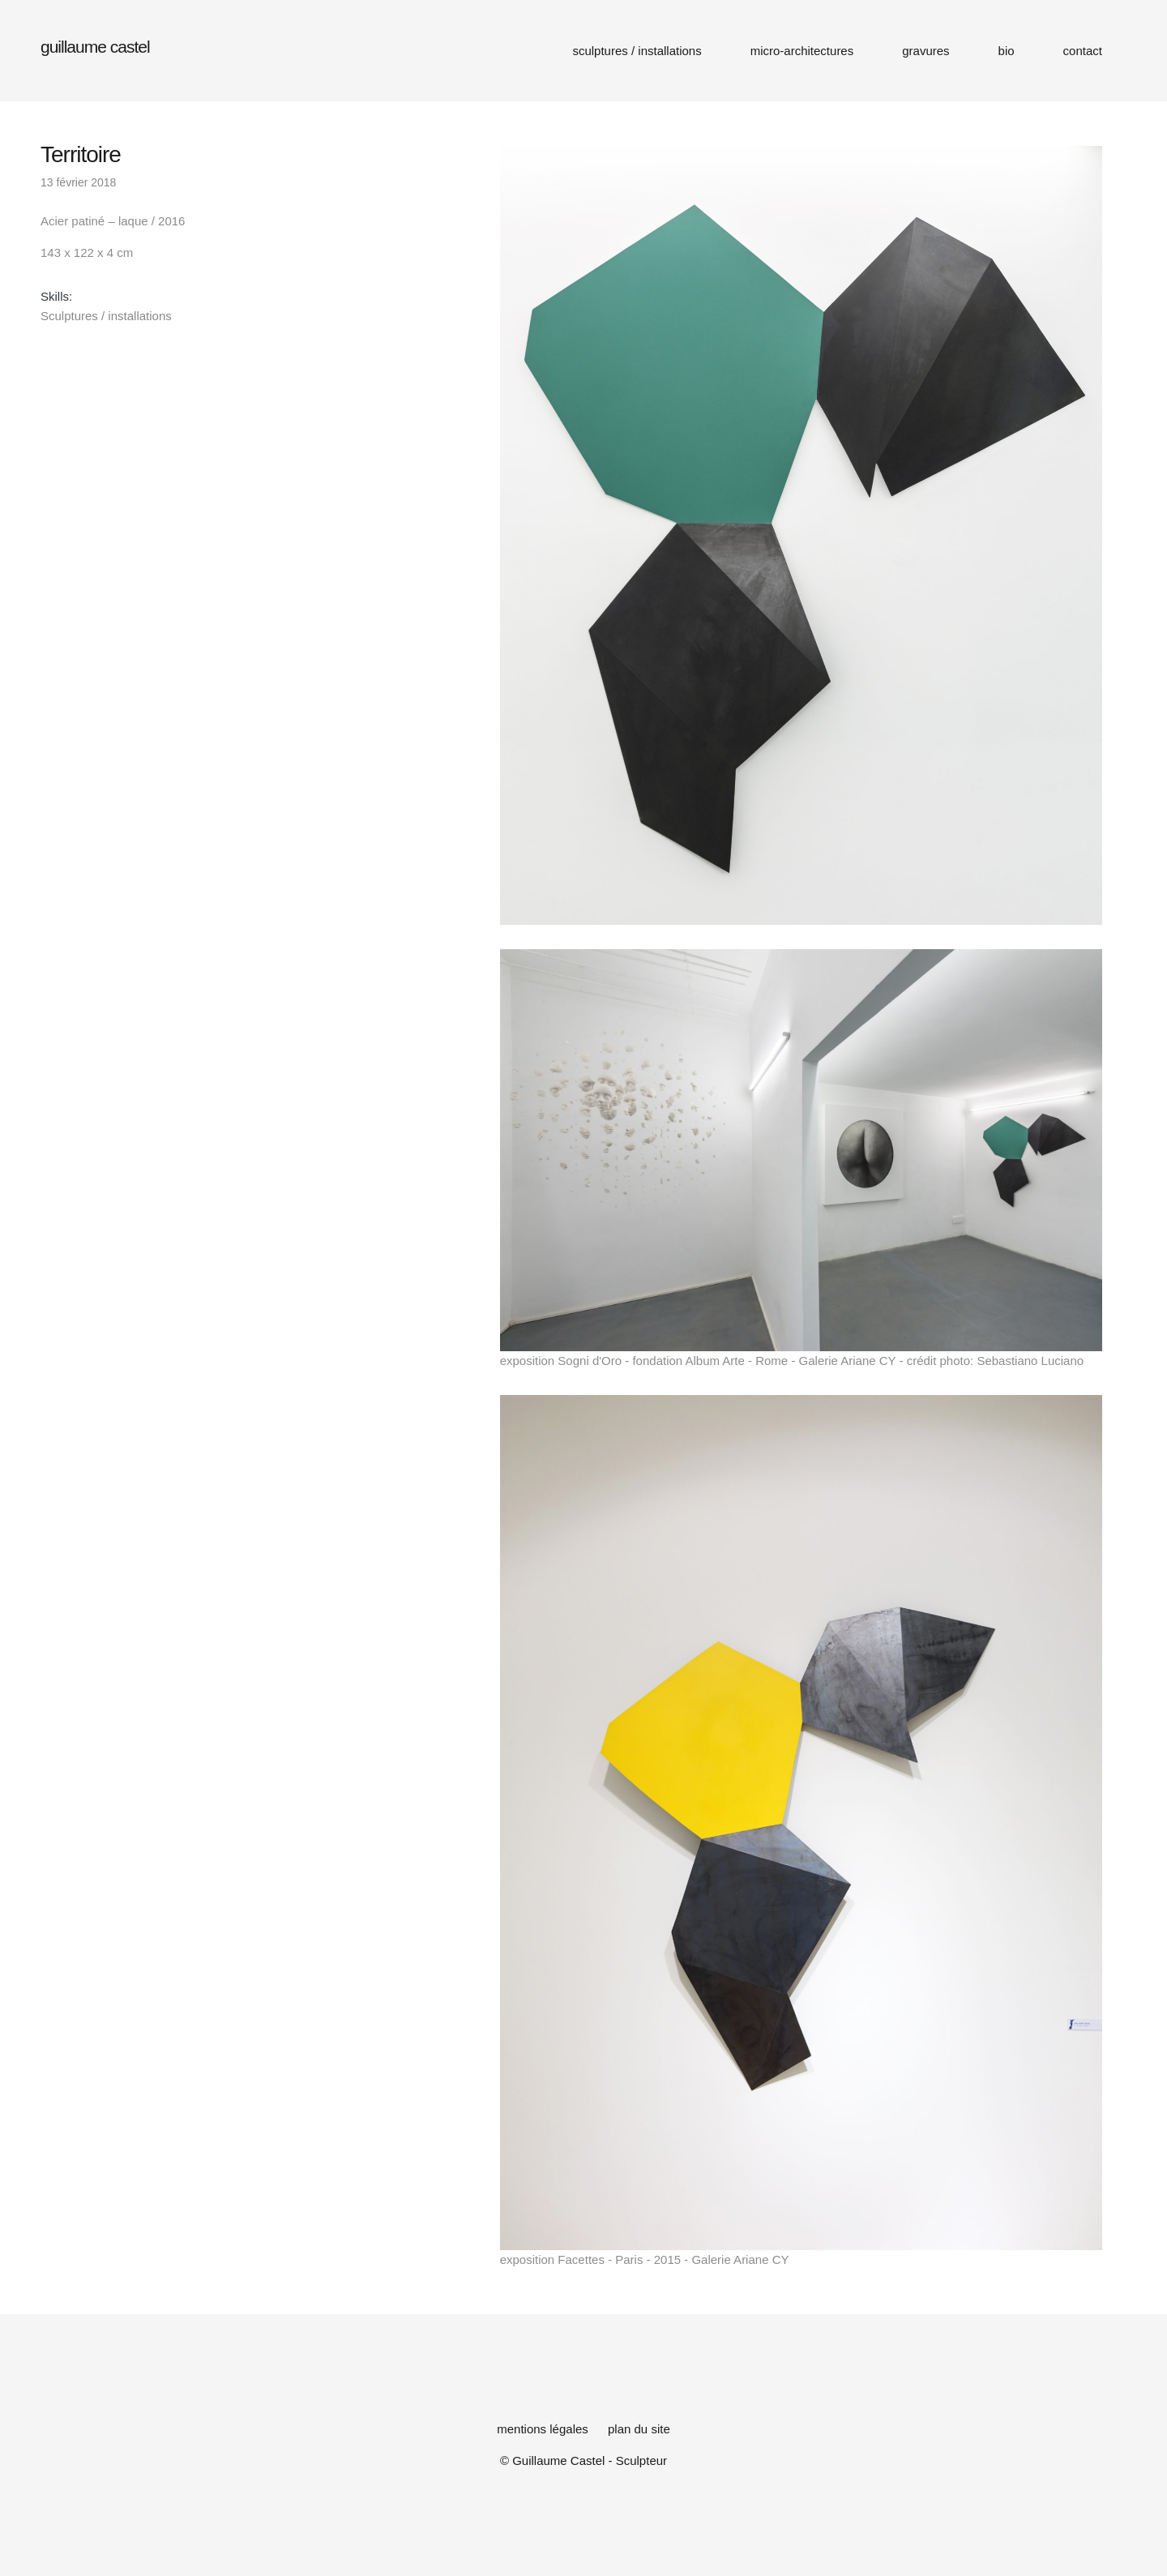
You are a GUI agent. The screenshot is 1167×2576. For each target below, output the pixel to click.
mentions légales (542, 2429)
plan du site (639, 2429)
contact (1082, 51)
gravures (925, 51)
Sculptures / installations (106, 316)
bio (1006, 51)
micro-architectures (802, 51)
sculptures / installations (636, 51)
